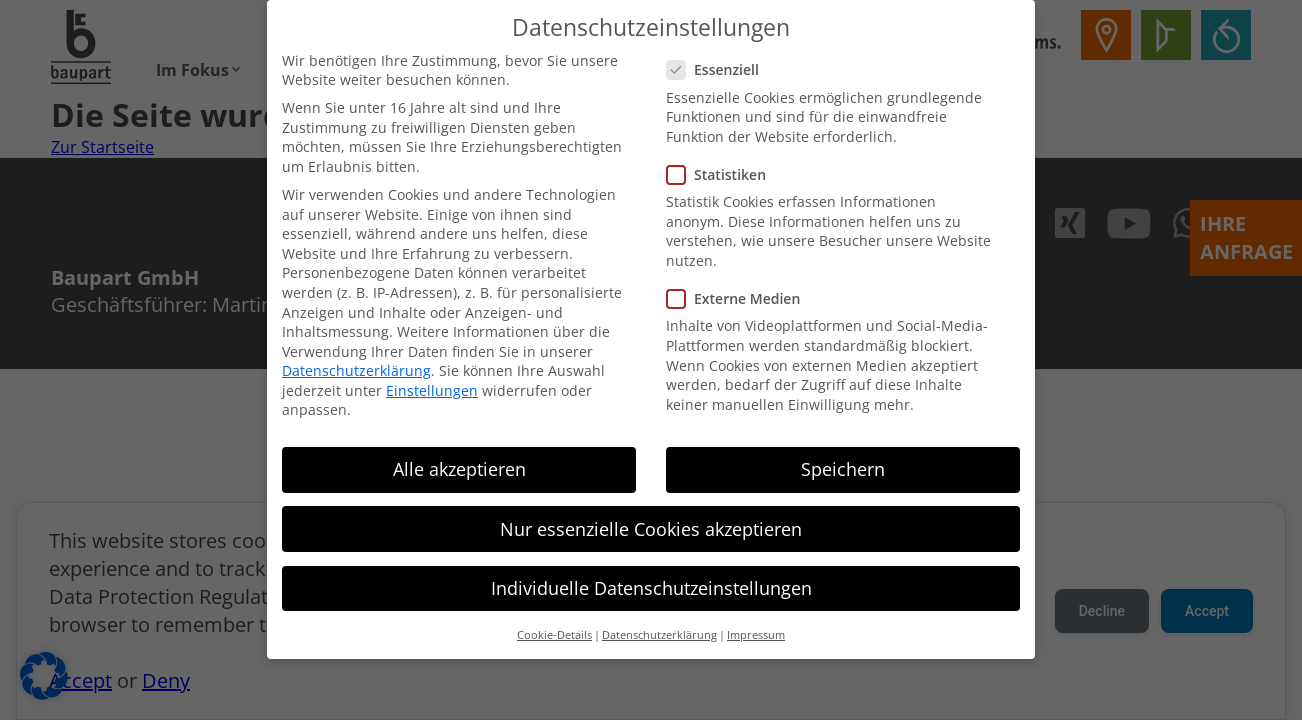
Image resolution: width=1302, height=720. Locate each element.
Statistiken (722, 163)
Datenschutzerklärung (356, 359)
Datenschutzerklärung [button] (659, 624)
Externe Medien (739, 287)
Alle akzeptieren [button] (459, 459)
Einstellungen (432, 379)
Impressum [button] (756, 624)
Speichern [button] (843, 459)
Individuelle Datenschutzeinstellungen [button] (651, 577)
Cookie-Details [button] (554, 624)
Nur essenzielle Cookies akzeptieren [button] (651, 518)
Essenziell (719, 58)
